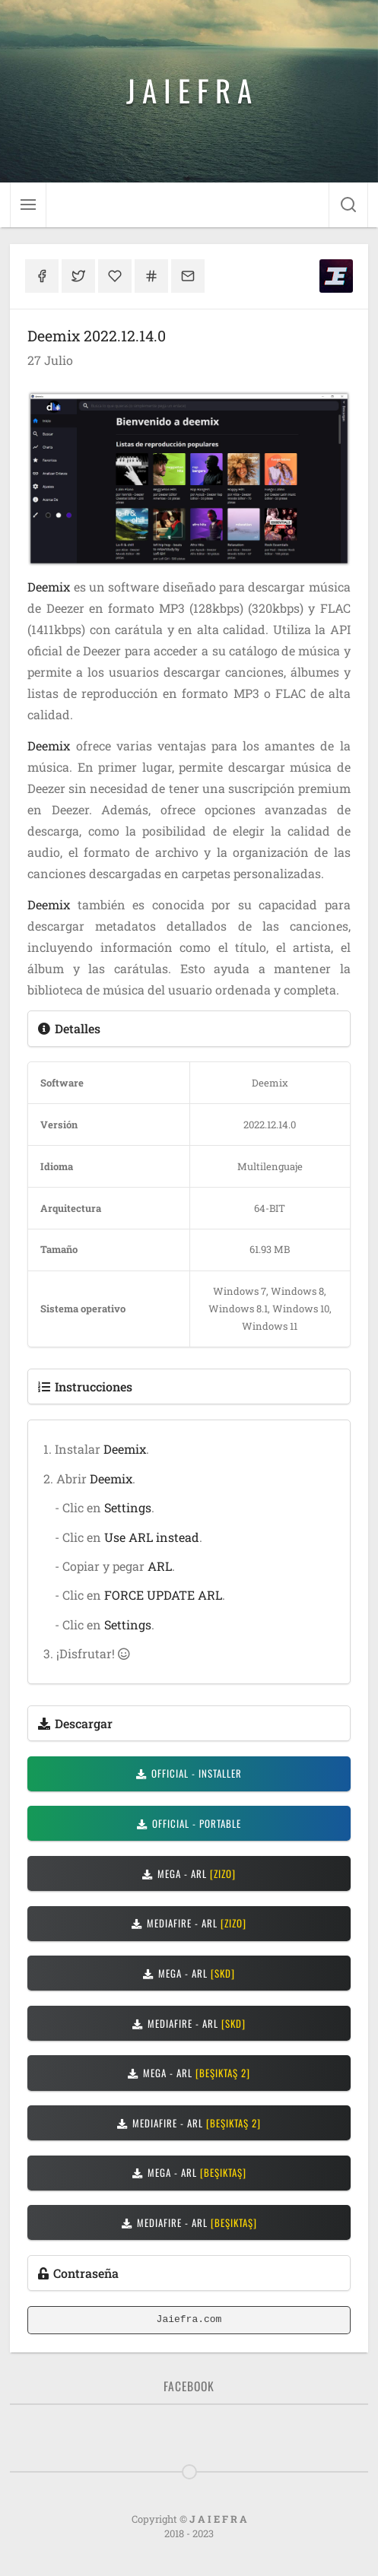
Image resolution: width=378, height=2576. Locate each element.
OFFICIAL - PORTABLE (189, 1823)
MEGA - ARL (189, 1873)
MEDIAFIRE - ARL (189, 1922)
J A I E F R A (189, 90)
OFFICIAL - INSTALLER (189, 1773)
